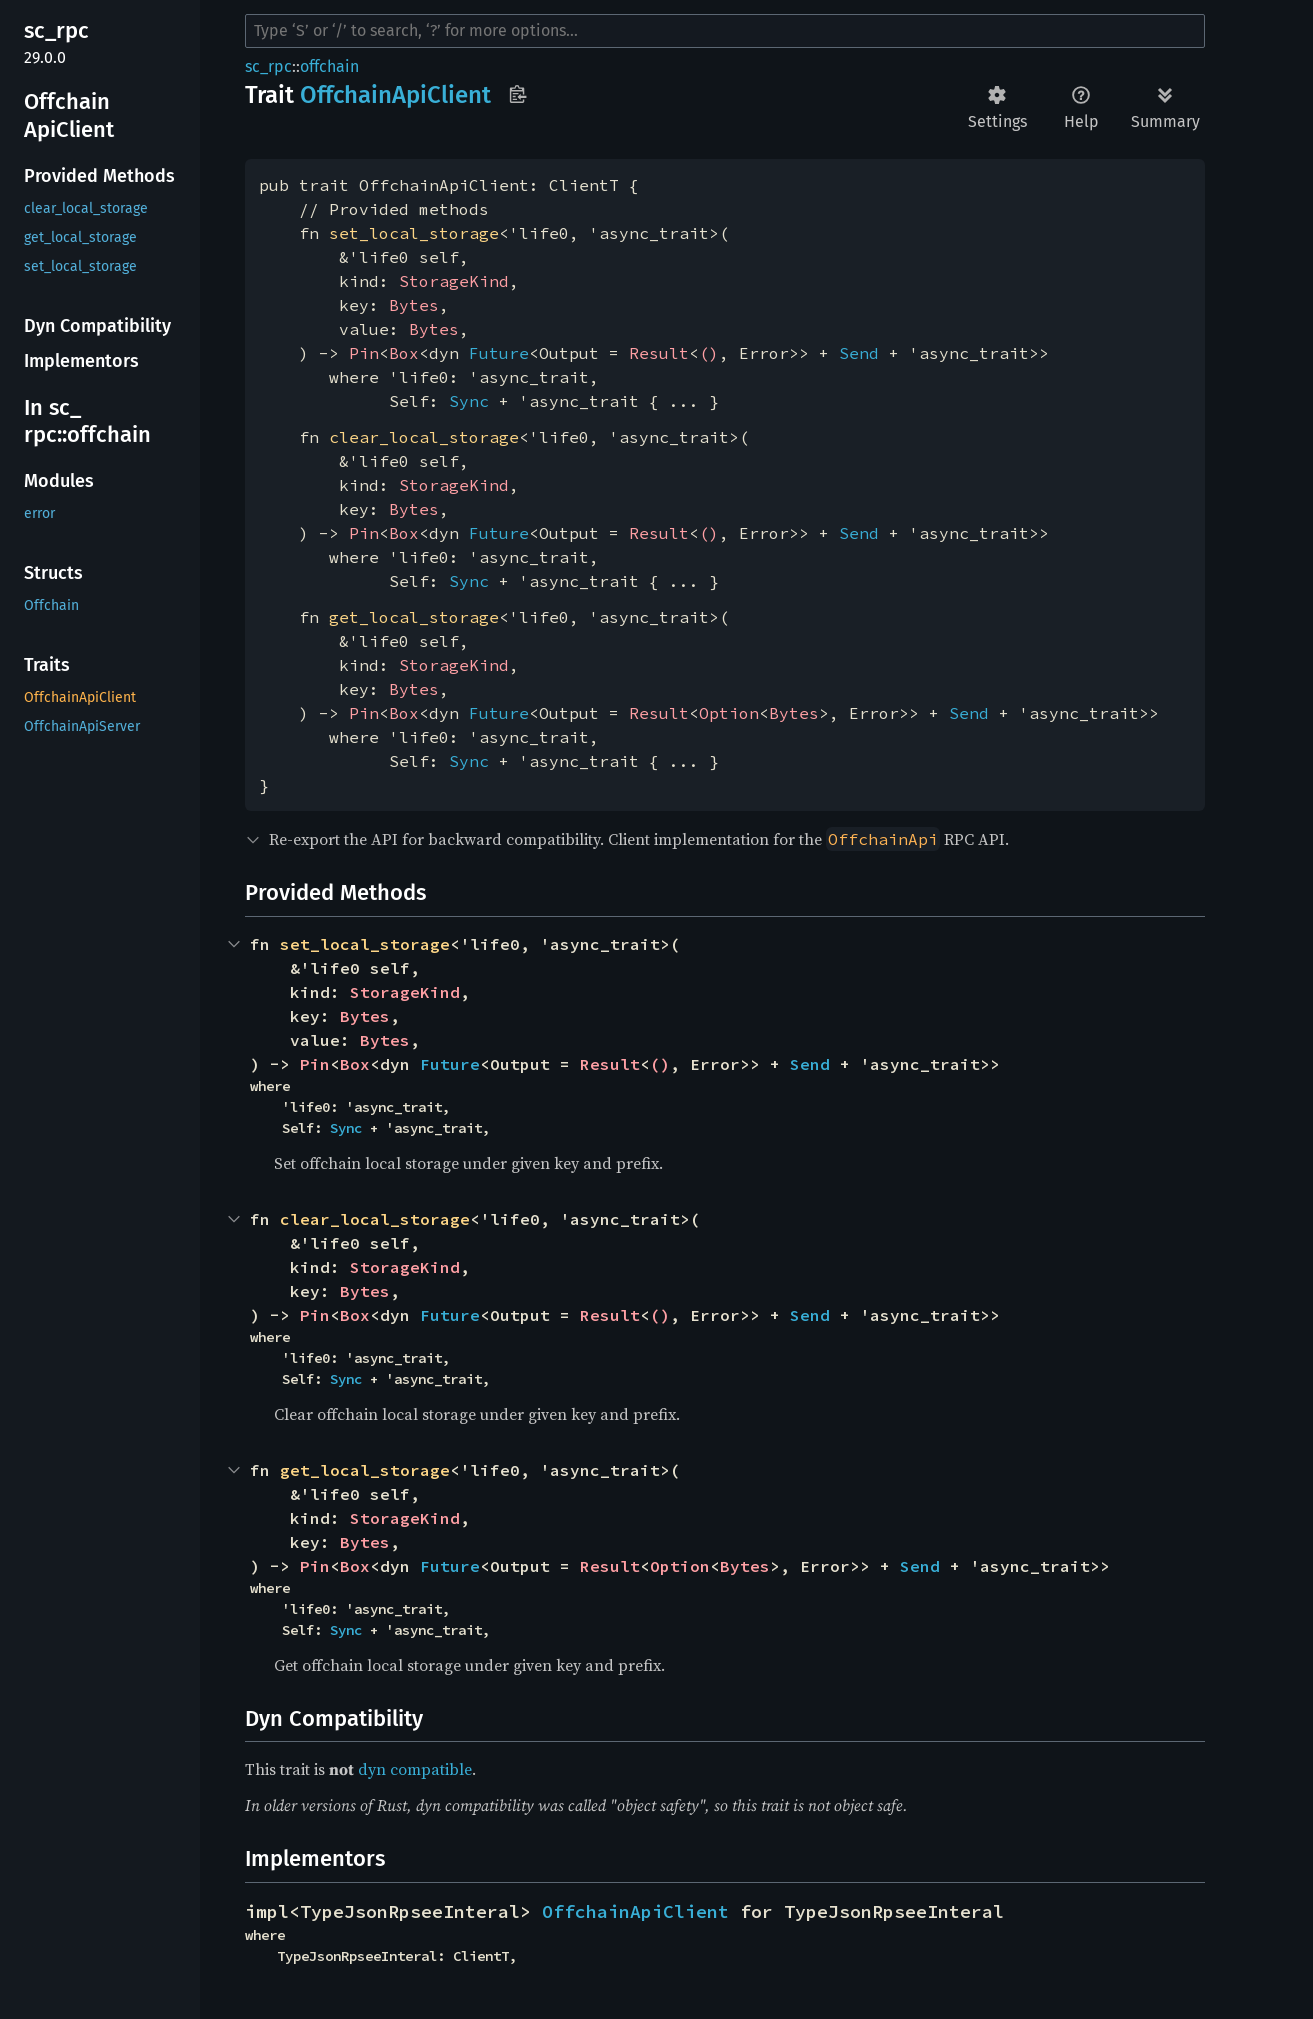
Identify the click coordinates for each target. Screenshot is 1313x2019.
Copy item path (517, 94)
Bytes (414, 305)
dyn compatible (415, 1769)
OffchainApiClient (635, 1911)
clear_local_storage (424, 437)
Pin (364, 353)
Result (659, 353)
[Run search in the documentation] (725, 31)
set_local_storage (414, 233)
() (709, 353)
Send (859, 353)
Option (729, 713)
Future (499, 353)
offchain (329, 66)
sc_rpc (268, 66)
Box (404, 353)
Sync (469, 401)
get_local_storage (414, 617)
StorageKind (454, 281)
